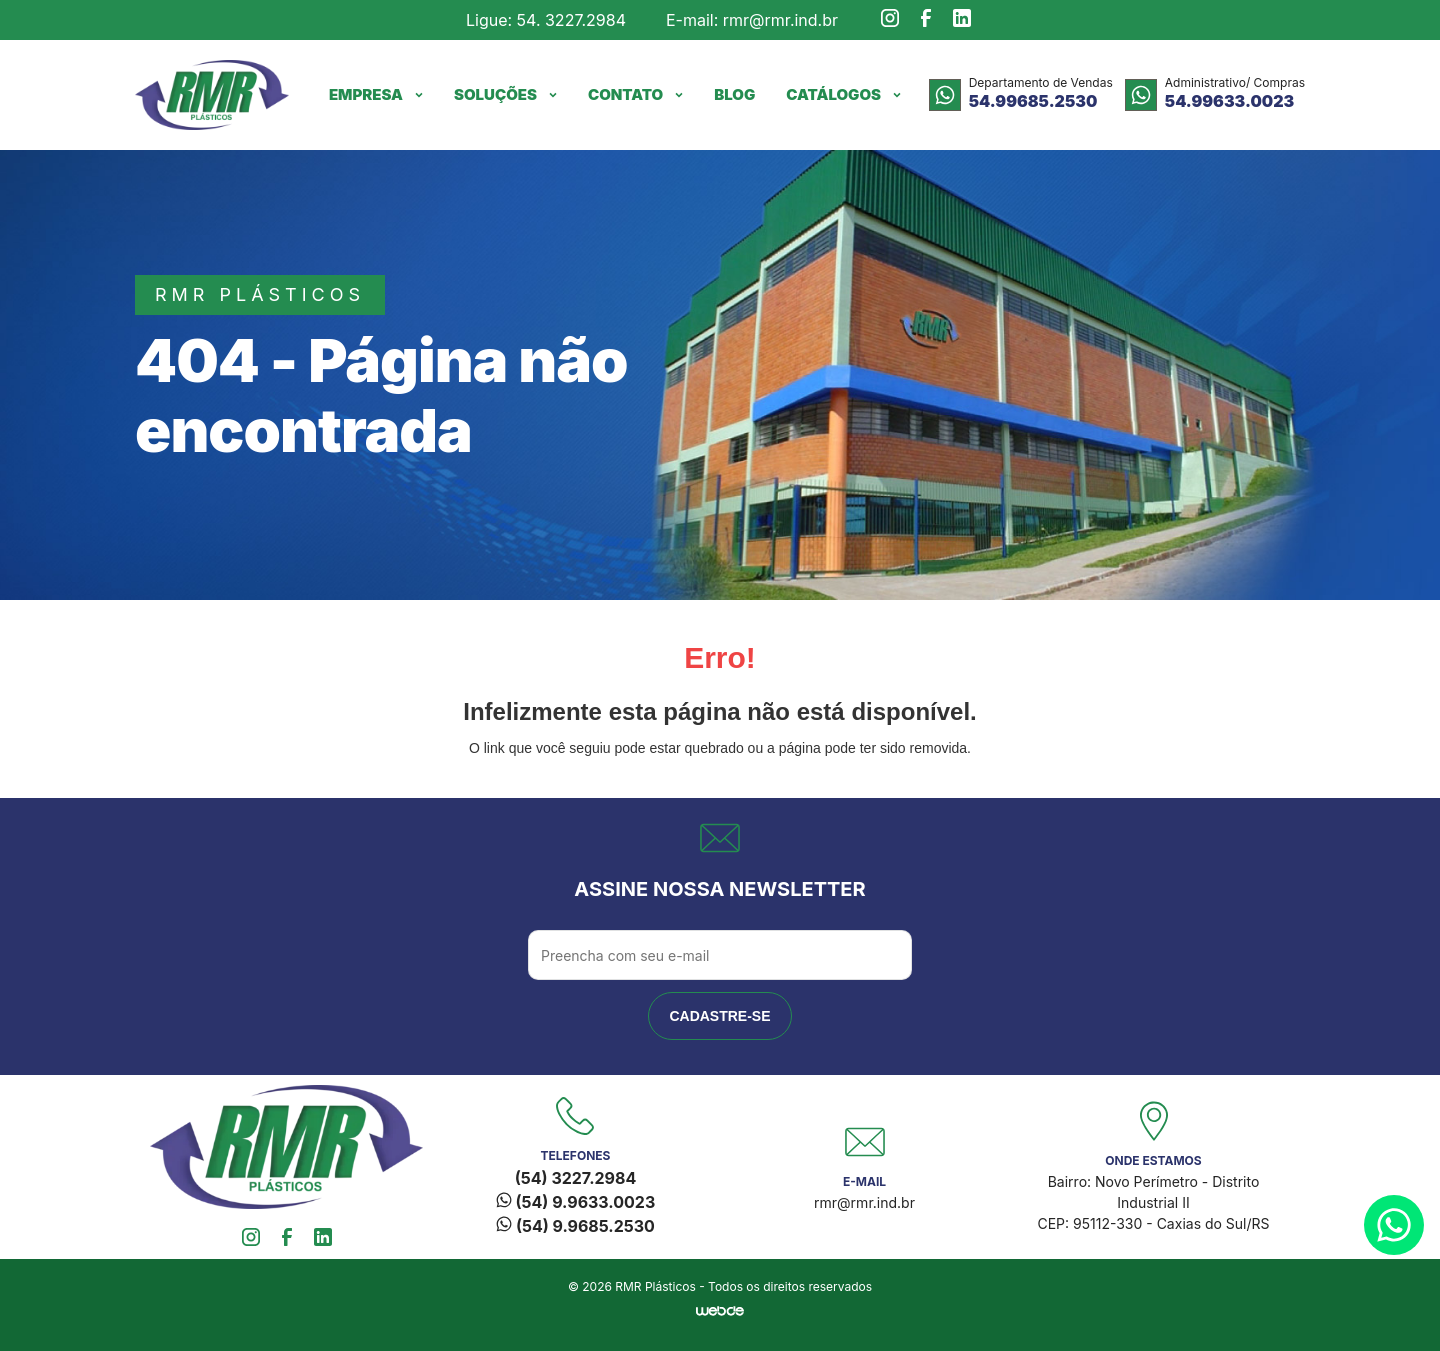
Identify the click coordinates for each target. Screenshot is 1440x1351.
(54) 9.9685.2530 (575, 1226)
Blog (734, 94)
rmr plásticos (260, 294)
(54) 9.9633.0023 (575, 1202)
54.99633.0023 (1229, 101)
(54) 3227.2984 (575, 1178)
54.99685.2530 (1033, 101)
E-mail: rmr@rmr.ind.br (752, 20)
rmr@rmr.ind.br (864, 1202)
